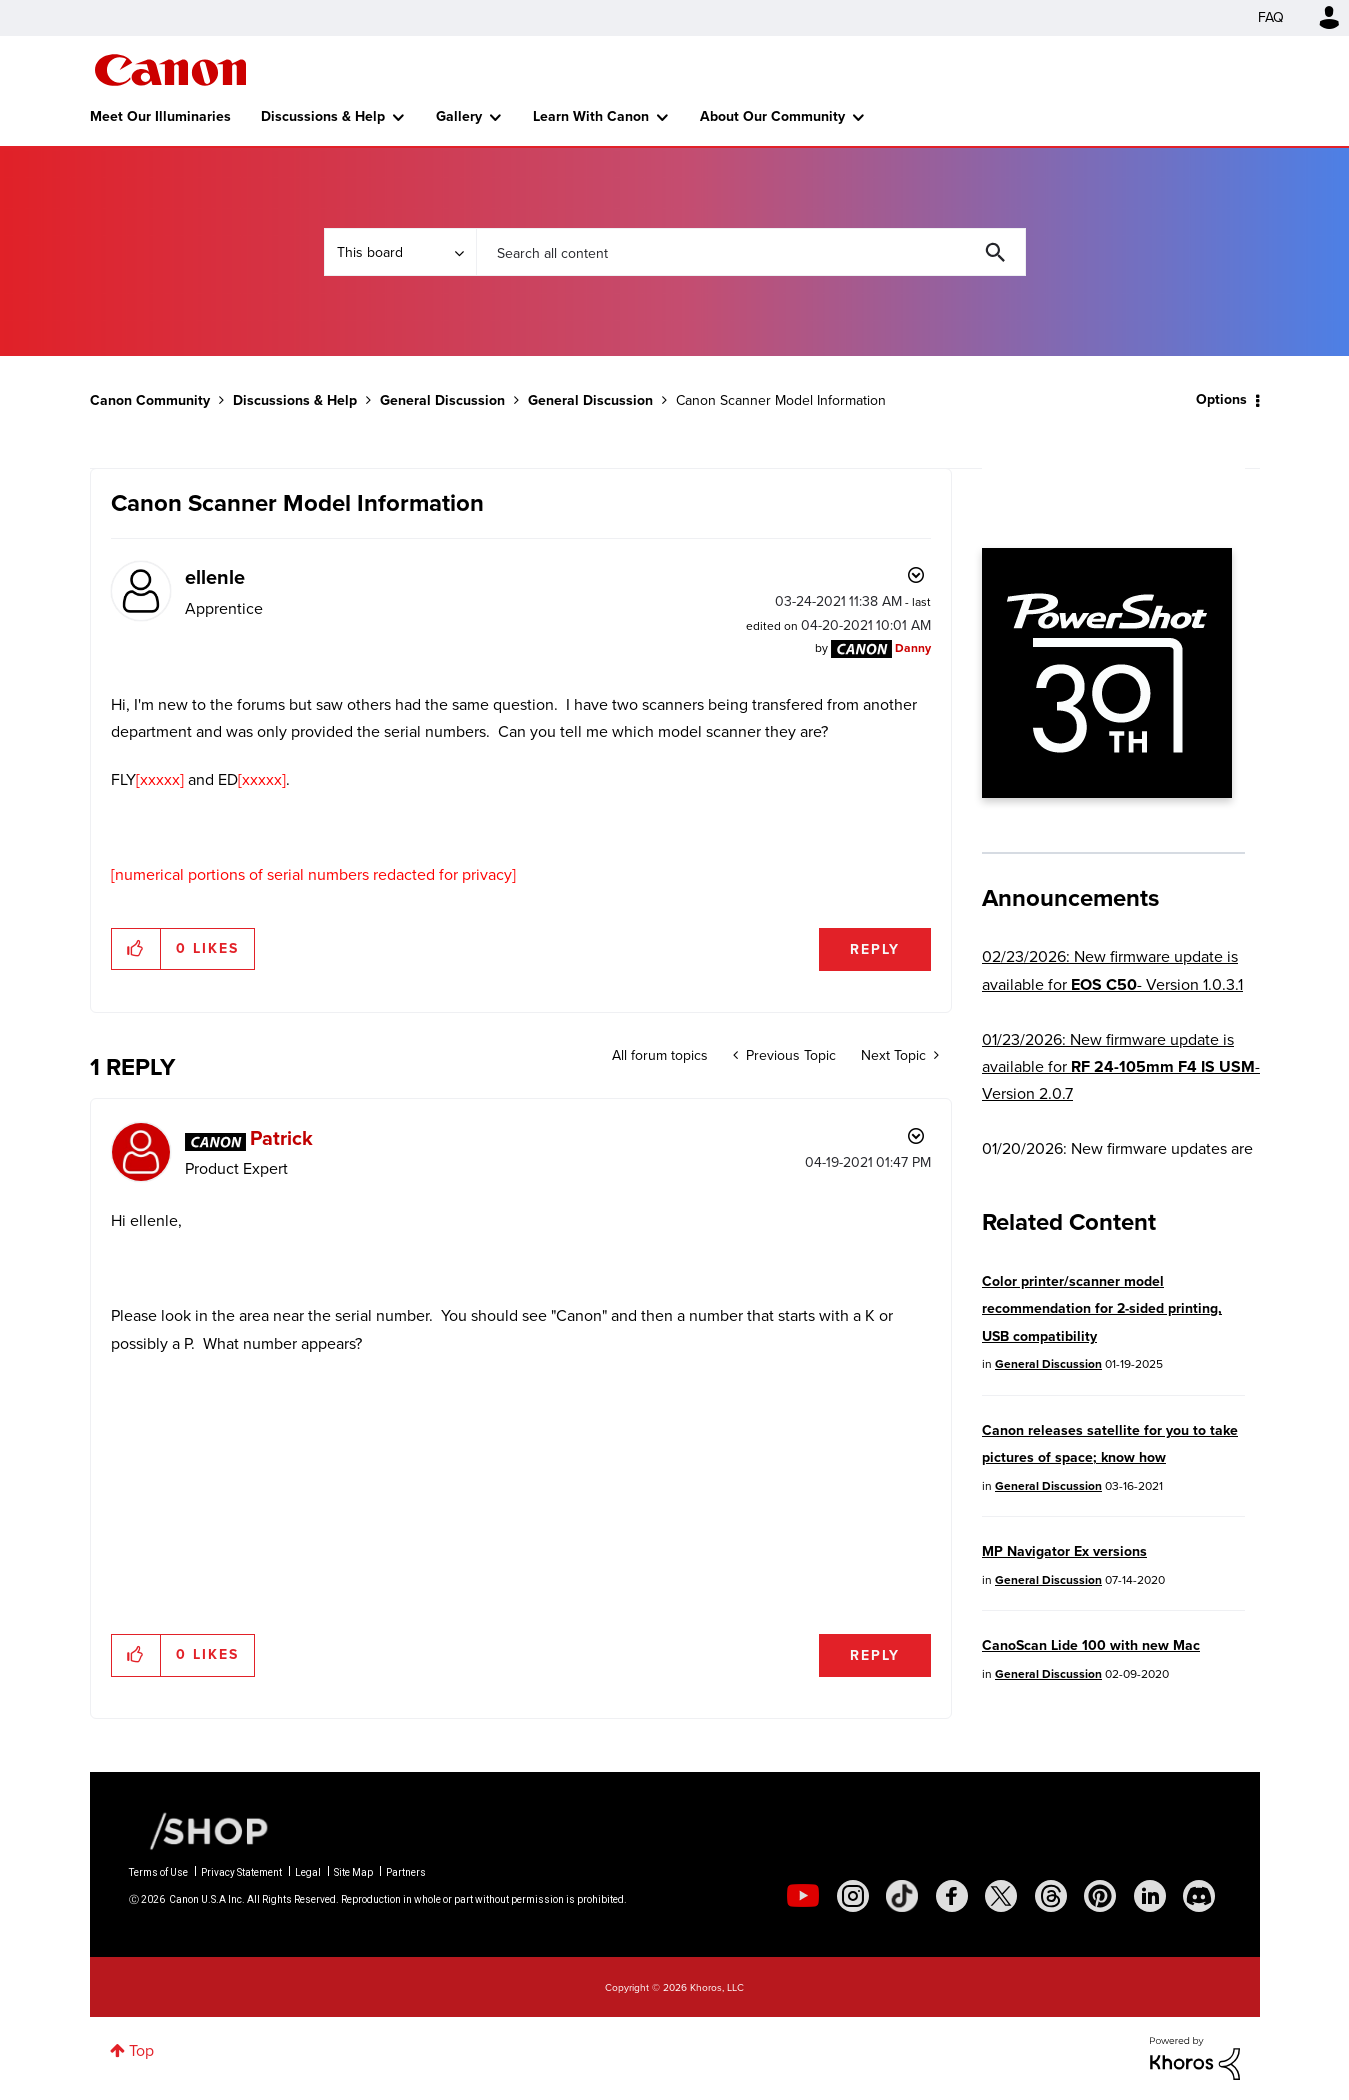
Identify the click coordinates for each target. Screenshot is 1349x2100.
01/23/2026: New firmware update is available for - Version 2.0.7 (1121, 1067)
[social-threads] (1051, 1896)
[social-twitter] (1001, 1896)
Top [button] (141, 2050)
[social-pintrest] (1100, 1896)
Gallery (459, 116)
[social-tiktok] (902, 1896)
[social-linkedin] (1150, 1896)
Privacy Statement (241, 1872)
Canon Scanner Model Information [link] (781, 400)
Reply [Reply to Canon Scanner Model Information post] (875, 949)
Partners (406, 1872)
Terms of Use (158, 1872)
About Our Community (772, 116)
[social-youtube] (803, 1896)
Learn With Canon (591, 116)
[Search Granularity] (400, 252)
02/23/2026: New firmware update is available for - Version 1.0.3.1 (1112, 970)
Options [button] (1221, 399)
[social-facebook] (952, 1896)
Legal (308, 1872)
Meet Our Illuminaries (160, 116)
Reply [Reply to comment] (875, 1655)
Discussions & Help (323, 116)
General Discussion (442, 400)
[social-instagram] (853, 1896)
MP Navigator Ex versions (1064, 1551)
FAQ (1271, 17)
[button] (136, 949)
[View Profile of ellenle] (215, 577)
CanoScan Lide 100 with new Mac (1091, 1645)
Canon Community (170, 70)
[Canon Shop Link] (199, 1830)
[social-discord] (1199, 1896)
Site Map (353, 1872)
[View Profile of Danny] (913, 648)
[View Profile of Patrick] (281, 1138)
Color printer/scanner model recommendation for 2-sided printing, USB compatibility (1102, 1309)
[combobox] (751, 252)
